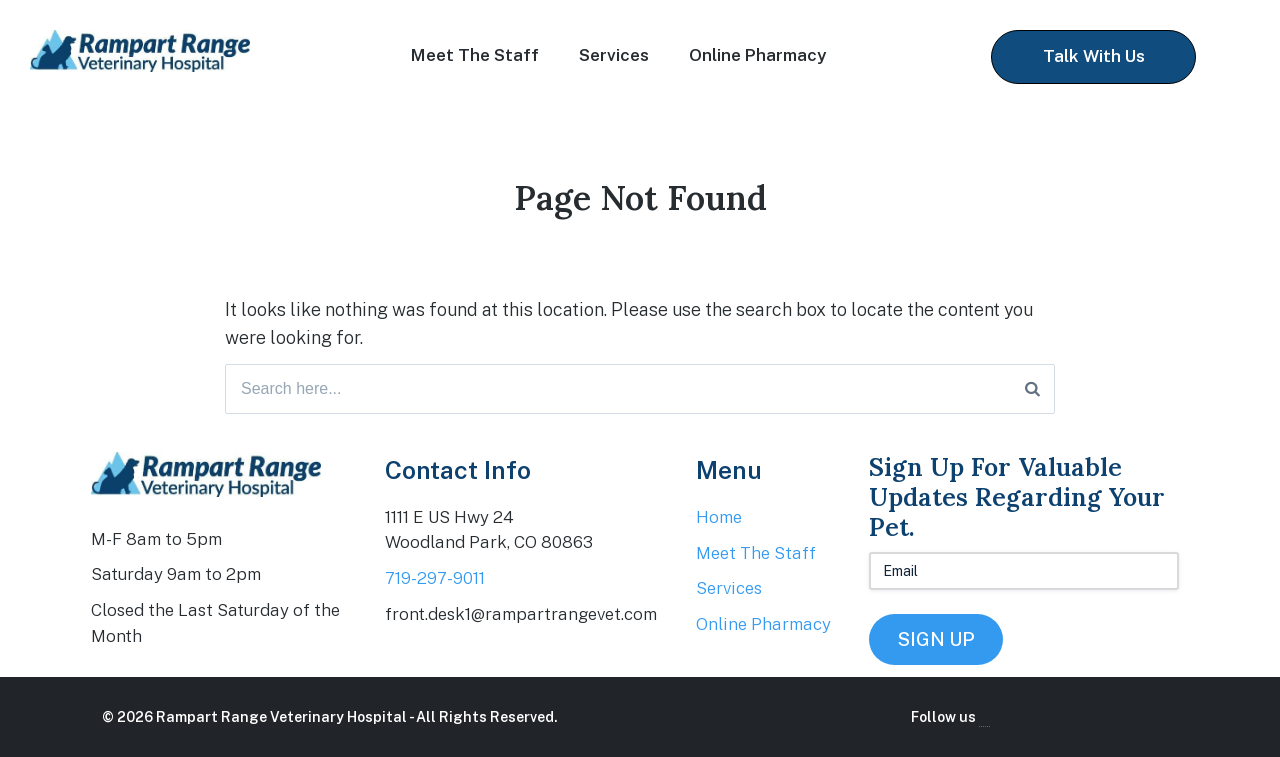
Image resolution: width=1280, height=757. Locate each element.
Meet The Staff (475, 55)
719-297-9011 (435, 578)
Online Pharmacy (757, 55)
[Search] (1032, 389)
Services (614, 55)
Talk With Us (1094, 56)
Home (719, 517)
